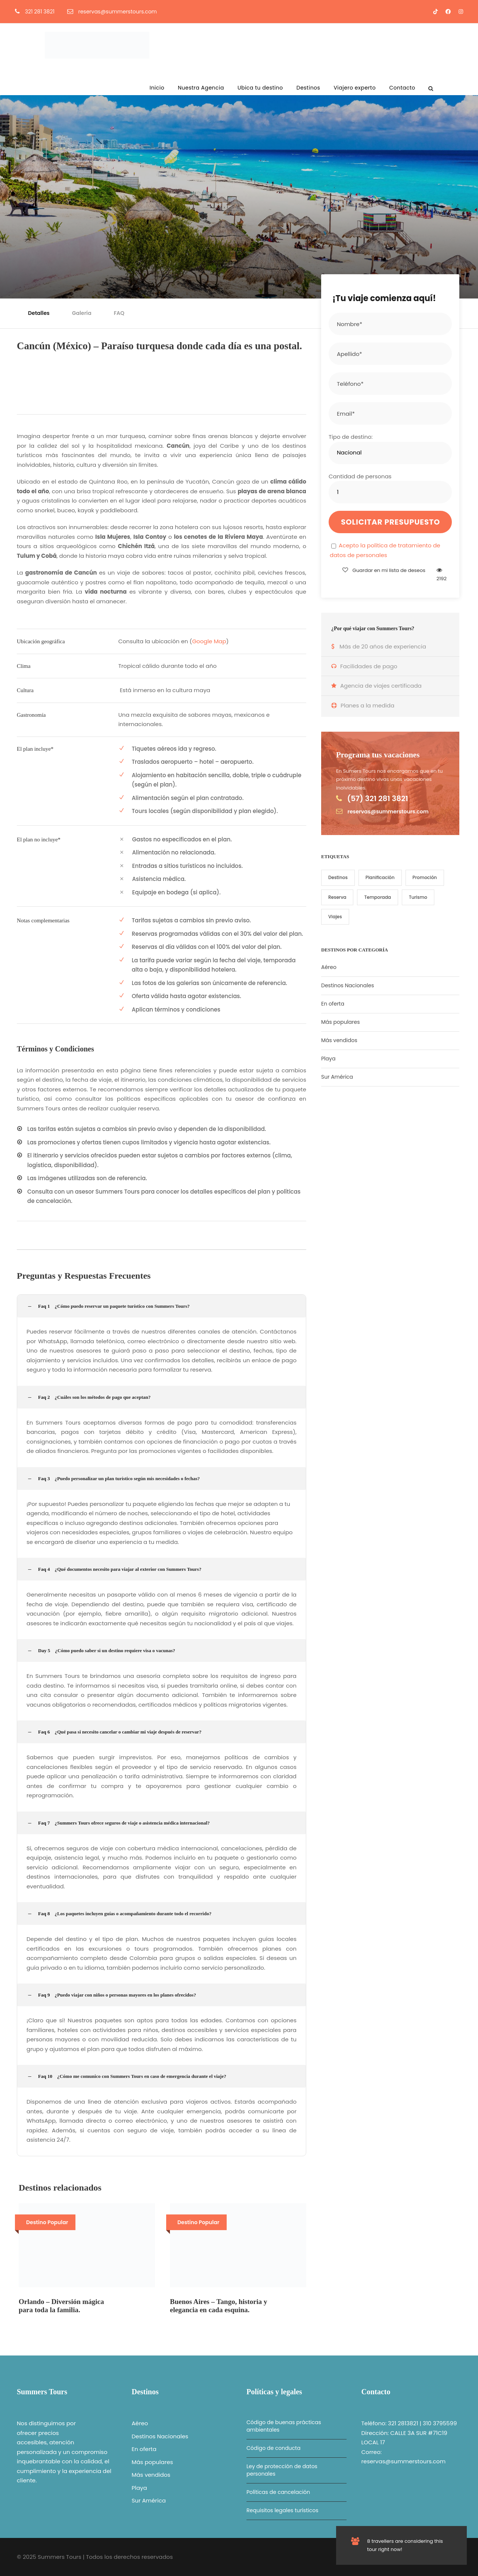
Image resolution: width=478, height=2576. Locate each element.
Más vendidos (339, 1040)
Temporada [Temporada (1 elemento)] (377, 897)
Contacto (402, 87)
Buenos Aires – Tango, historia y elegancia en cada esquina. (218, 2306)
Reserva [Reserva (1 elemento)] (337, 897)
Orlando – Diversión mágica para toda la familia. (61, 2306)
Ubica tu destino (260, 87)
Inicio (156, 87)
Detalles (39, 313)
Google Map (209, 641)
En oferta (332, 1003)
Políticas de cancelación (278, 2492)
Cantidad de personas (360, 476)
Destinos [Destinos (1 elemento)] (338, 877)
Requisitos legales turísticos (282, 2510)
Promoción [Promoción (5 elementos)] (425, 877)
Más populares (340, 1022)
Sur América (337, 1077)
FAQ (119, 313)
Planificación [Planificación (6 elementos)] (380, 877)
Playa (328, 1058)
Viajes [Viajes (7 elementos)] (335, 916)
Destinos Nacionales (347, 985)
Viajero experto (354, 87)
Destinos (308, 87)
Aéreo (328, 967)
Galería (81, 313)
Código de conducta (273, 2448)
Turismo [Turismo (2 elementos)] (418, 897)
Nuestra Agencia (201, 87)
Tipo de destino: (351, 437)
